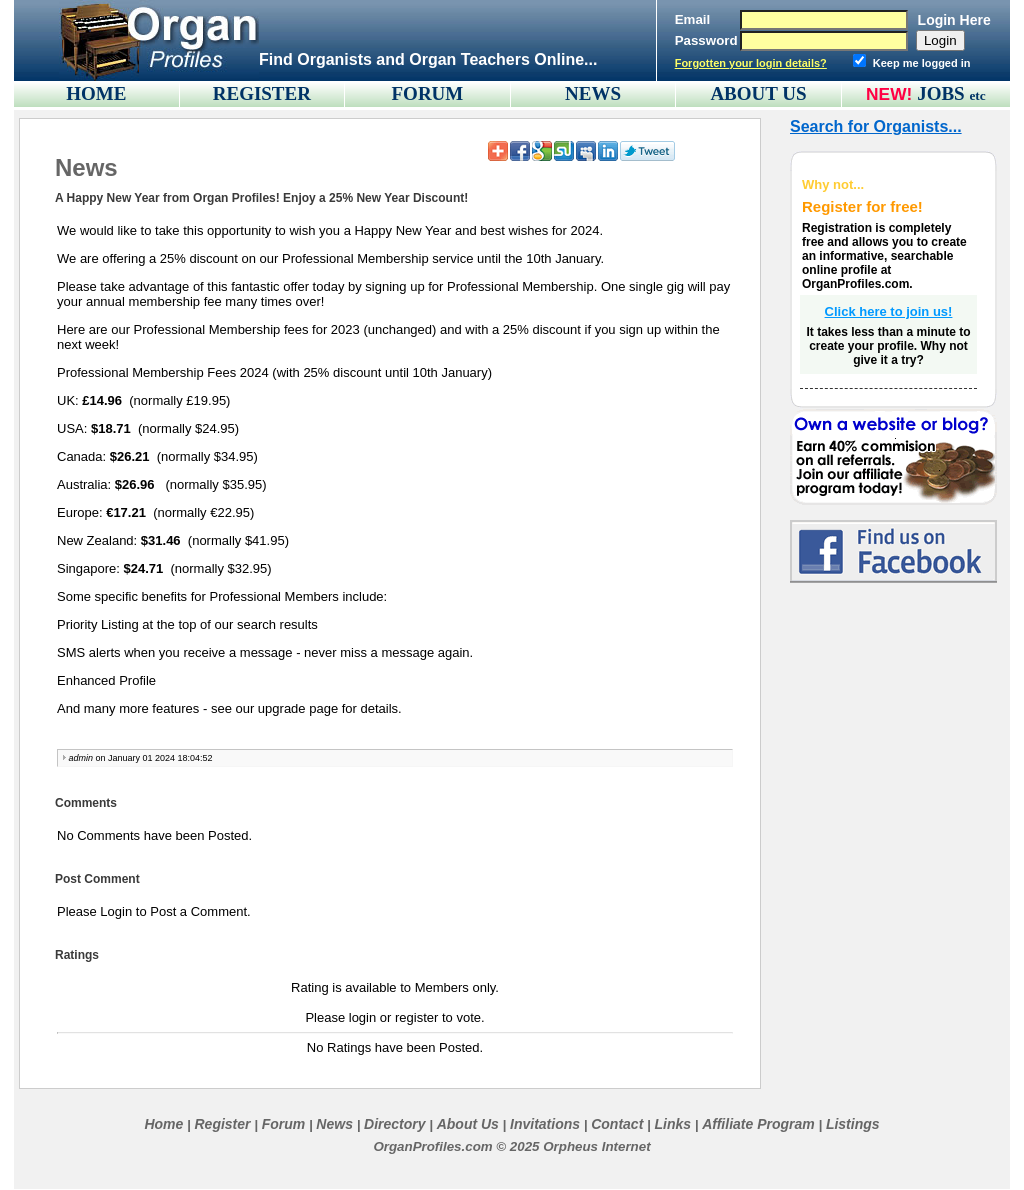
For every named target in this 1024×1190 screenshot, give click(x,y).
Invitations (545, 1124)
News (334, 1124)
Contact (617, 1124)
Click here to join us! (889, 311)
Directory (394, 1124)
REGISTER (262, 93)
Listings (853, 1124)
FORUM (428, 93)
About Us (468, 1124)
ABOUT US (758, 93)
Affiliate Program (758, 1124)
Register (222, 1124)
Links (672, 1124)
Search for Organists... (876, 126)
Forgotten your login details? (751, 63)
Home (163, 1124)
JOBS (951, 93)
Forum (284, 1124)
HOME (96, 93)
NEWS (593, 93)
